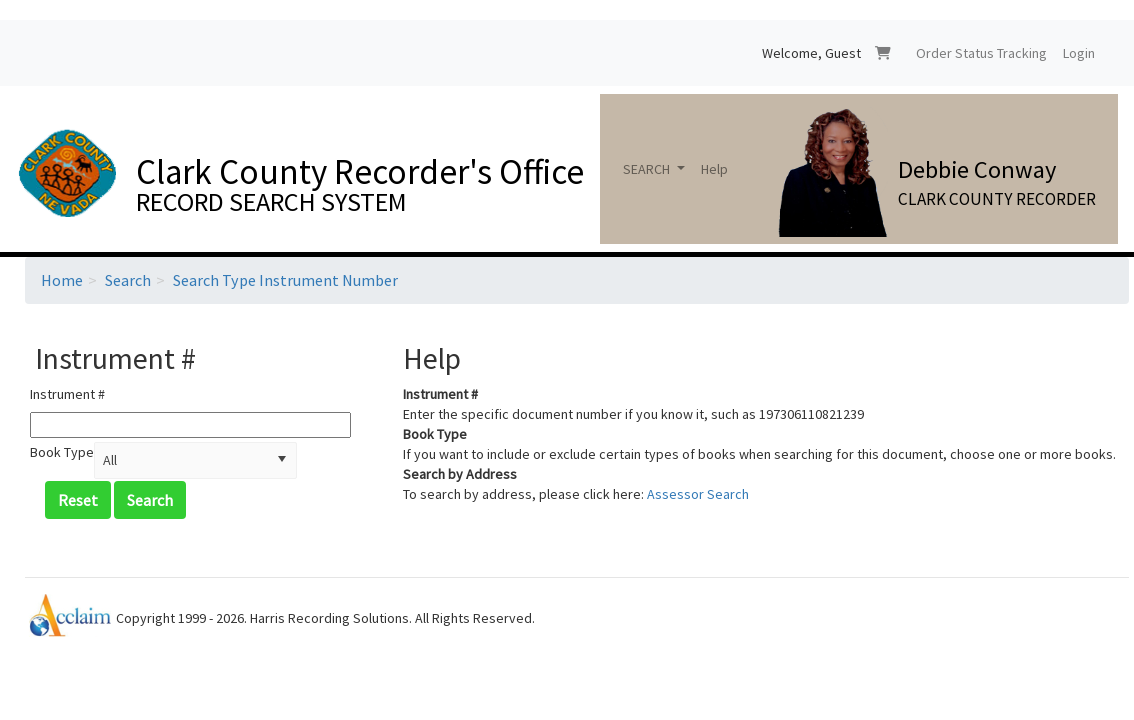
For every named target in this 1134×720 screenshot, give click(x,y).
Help (714, 169)
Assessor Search (698, 494)
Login (1079, 53)
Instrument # (67, 394)
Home (62, 280)
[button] (282, 460)
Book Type (62, 452)
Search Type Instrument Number (285, 280)
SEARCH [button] (648, 169)
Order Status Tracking (981, 53)
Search (128, 280)
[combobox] (181, 460)
